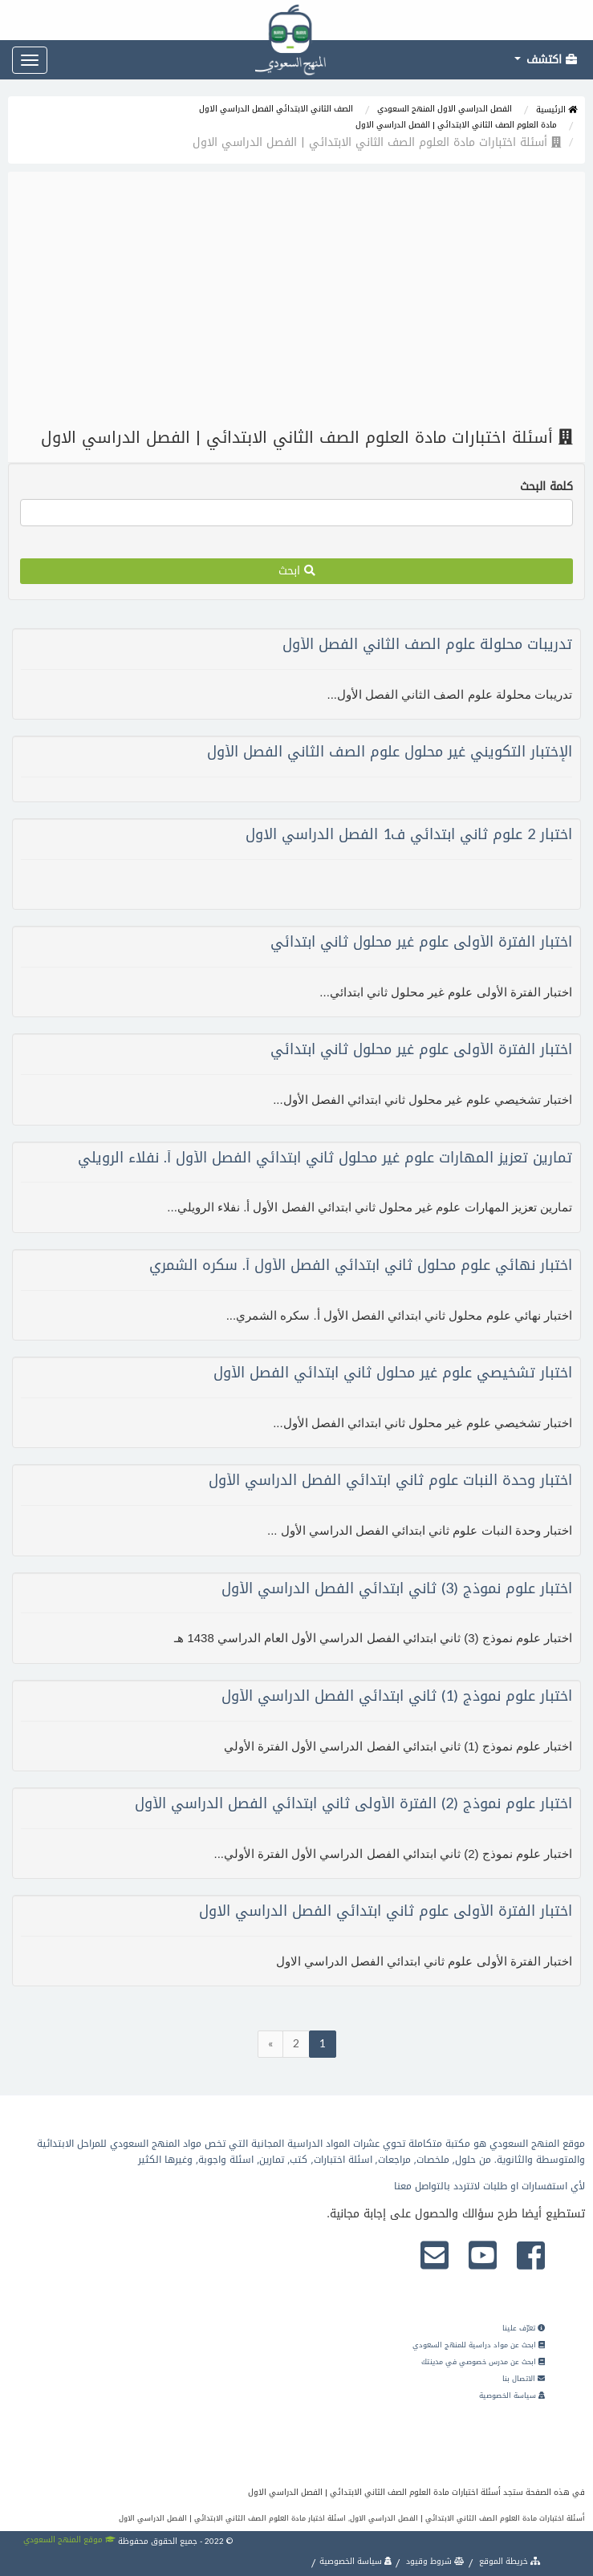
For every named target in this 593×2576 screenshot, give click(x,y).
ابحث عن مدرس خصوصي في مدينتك (483, 2362)
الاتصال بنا (523, 2378)
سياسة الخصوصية (512, 2395)
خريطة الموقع (509, 2561)
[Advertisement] (296, 300)
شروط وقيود (434, 2561)
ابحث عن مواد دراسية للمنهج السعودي (478, 2345)
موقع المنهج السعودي (69, 2539)
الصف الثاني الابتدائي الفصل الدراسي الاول (276, 108)
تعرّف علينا (523, 2328)
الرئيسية (556, 109)
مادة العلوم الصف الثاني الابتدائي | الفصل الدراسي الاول (456, 124)
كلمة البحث (546, 487)
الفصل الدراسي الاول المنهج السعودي (444, 108)
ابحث (296, 571)
